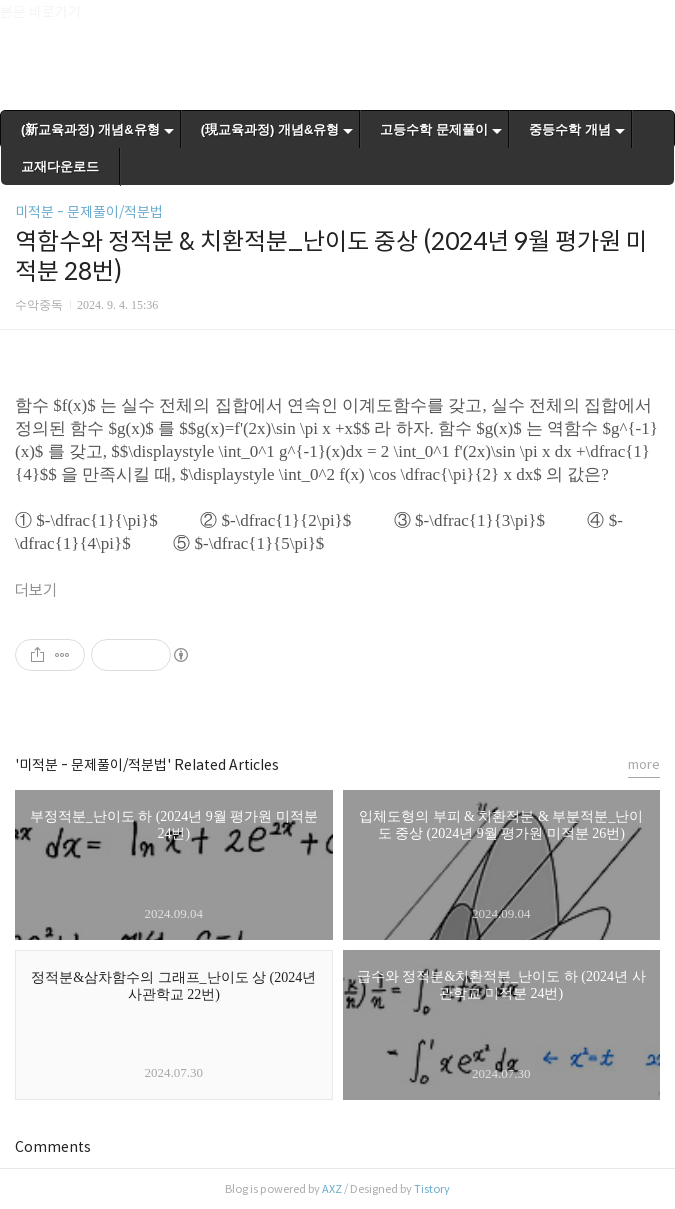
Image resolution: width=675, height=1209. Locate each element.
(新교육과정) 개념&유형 (90, 129)
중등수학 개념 (570, 129)
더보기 (36, 590)
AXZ (332, 1189)
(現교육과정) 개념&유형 (270, 129)
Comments (53, 1147)
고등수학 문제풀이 (434, 129)
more (644, 764)
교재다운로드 (60, 166)
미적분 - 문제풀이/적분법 (89, 212)
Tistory (432, 1189)
